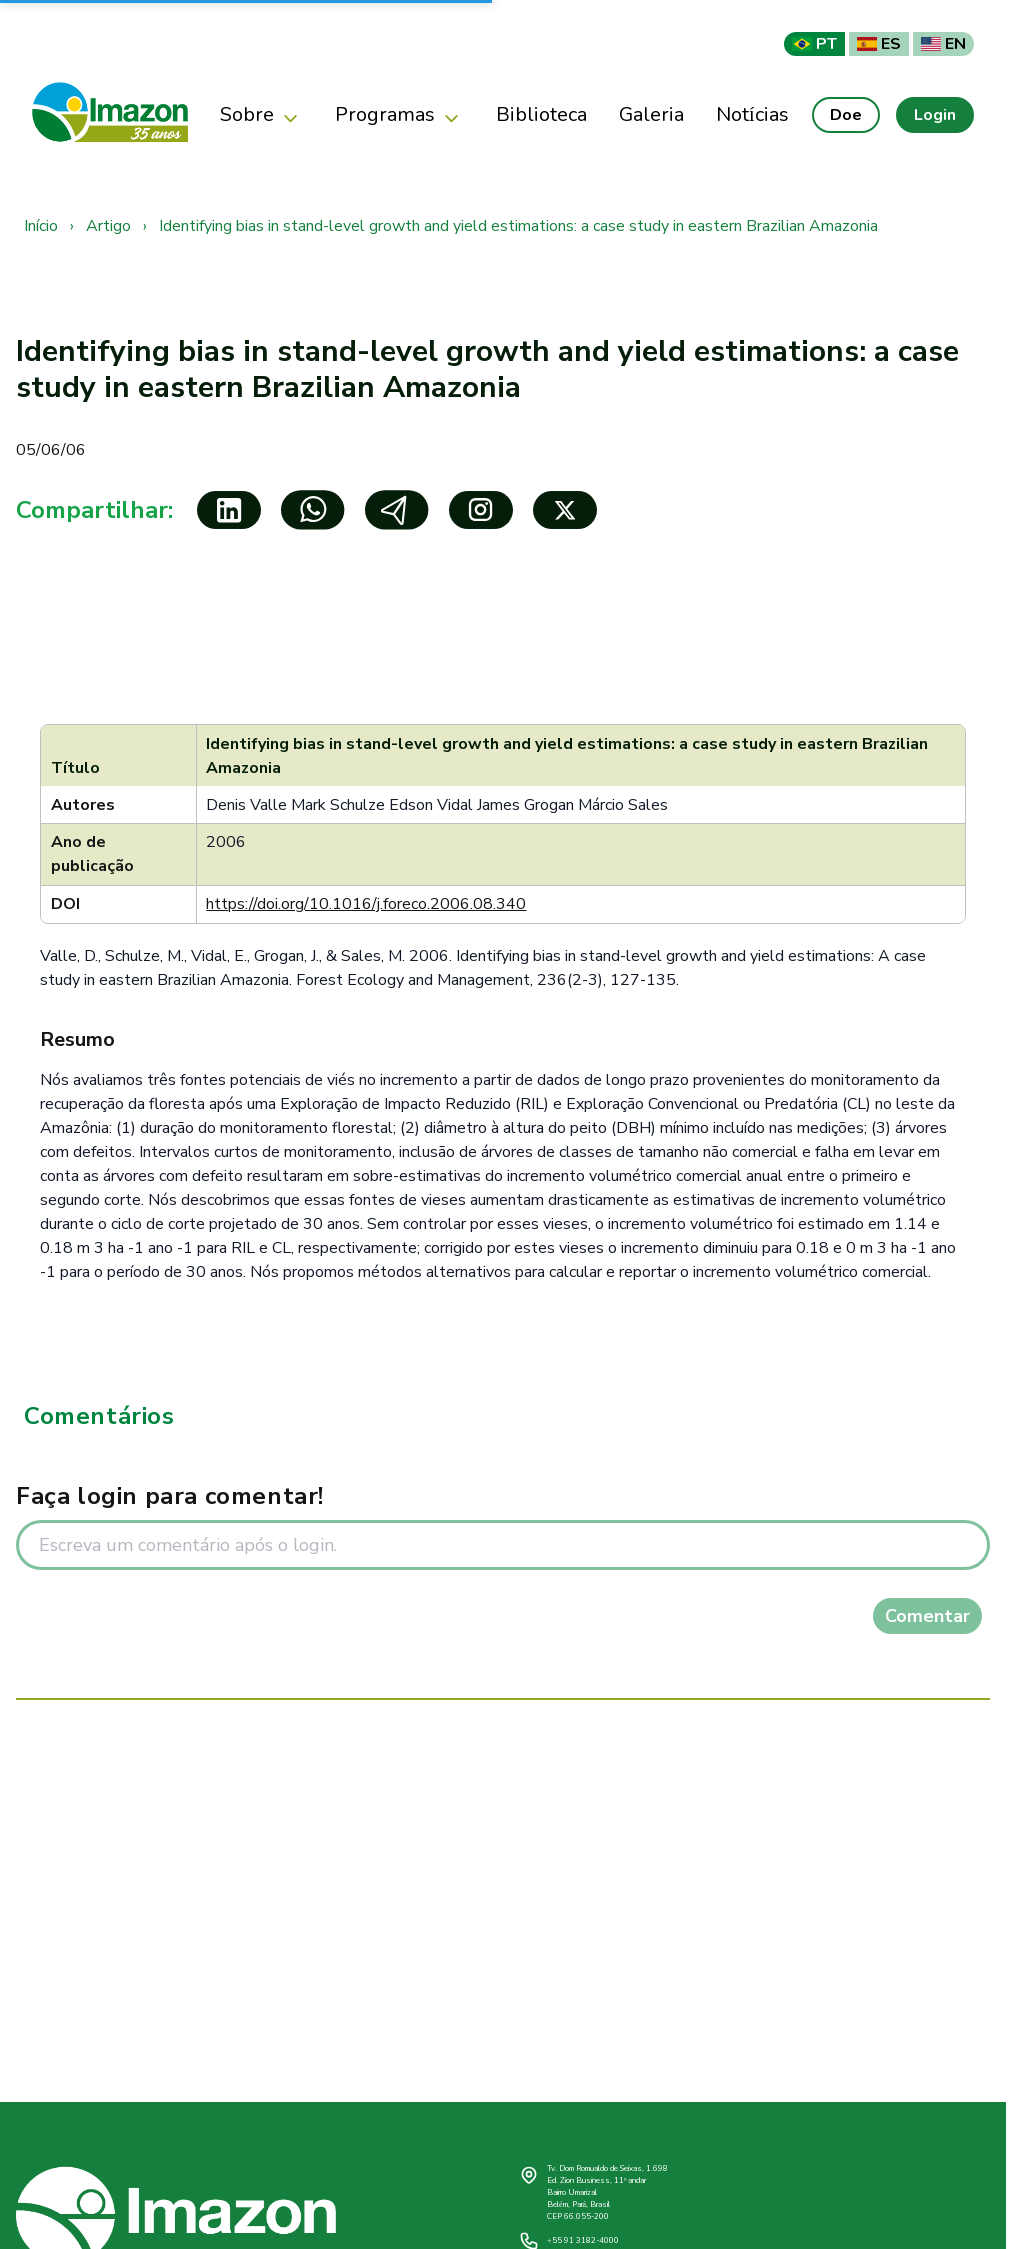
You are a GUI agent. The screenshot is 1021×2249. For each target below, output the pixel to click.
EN (943, 44)
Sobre (261, 115)
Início (41, 226)
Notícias (752, 114)
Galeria (651, 114)
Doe (846, 115)
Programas (399, 115)
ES (879, 44)
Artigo (108, 226)
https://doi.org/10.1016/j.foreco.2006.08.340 (366, 904)
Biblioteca (541, 114)
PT (814, 44)
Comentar (927, 1616)
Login (935, 115)
